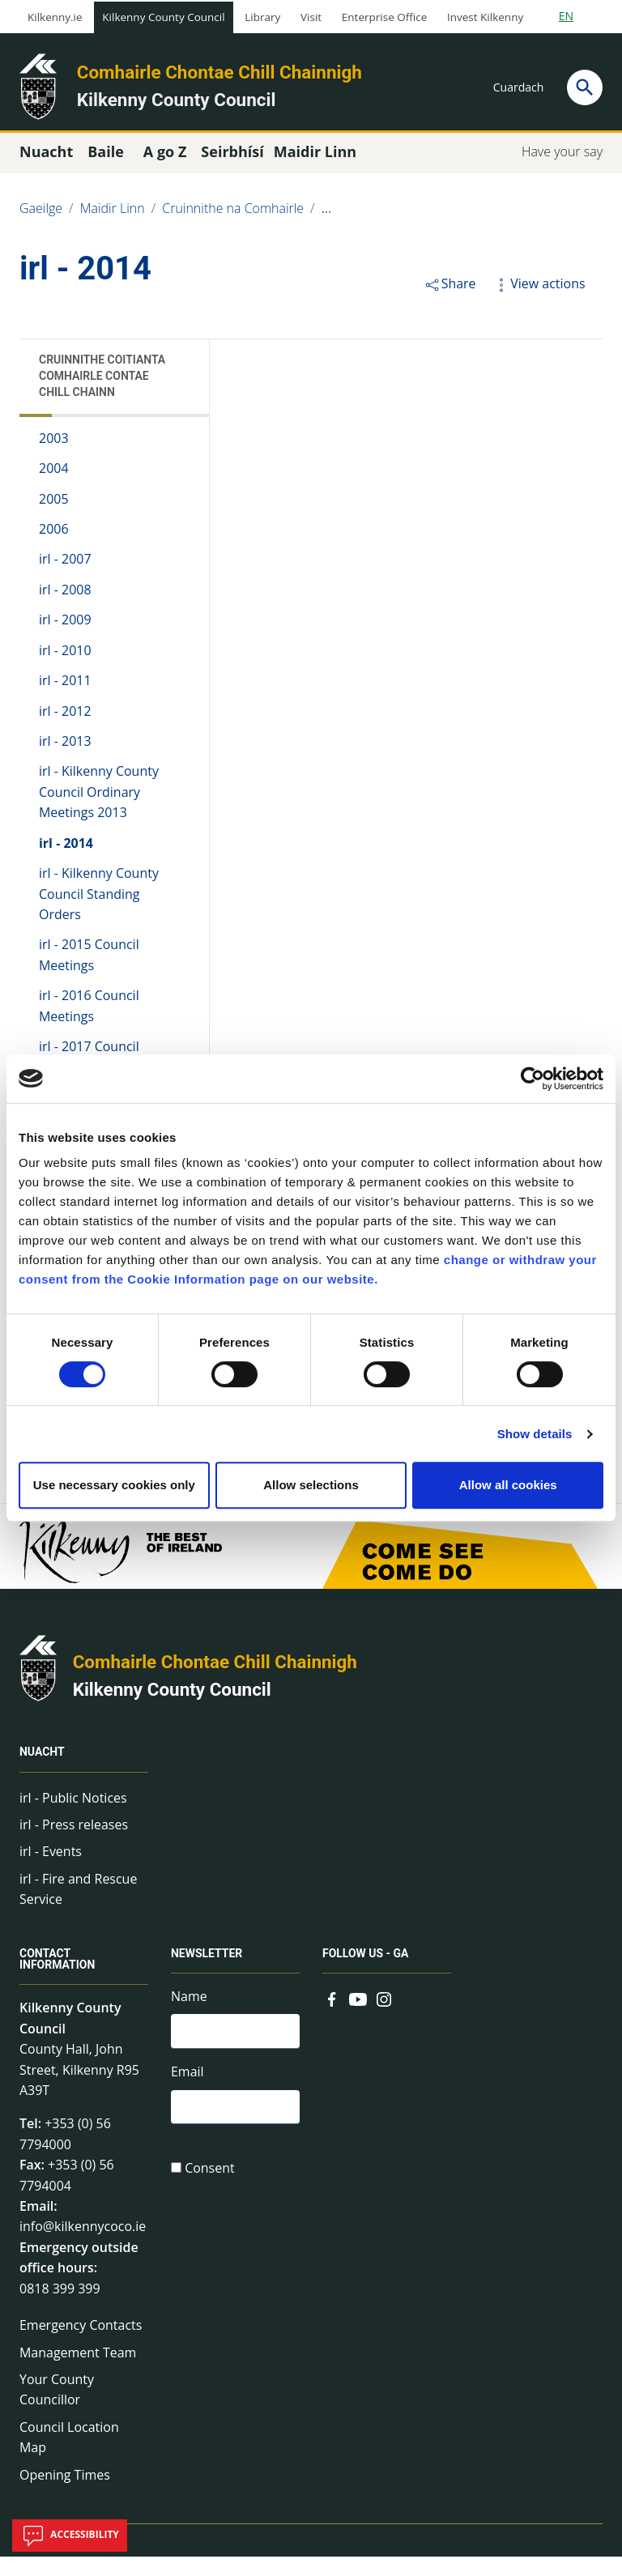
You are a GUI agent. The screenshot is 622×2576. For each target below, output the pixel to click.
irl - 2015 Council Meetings (89, 966)
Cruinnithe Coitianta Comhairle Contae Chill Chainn (469, 217)
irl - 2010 (65, 659)
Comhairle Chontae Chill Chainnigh (219, 72)
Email (187, 2089)
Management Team (78, 2371)
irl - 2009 (65, 629)
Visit (311, 17)
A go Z (165, 159)
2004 (54, 477)
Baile (105, 159)
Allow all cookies (508, 1485)
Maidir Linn (112, 217)
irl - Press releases (73, 1839)
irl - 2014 (66, 853)
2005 (54, 507)
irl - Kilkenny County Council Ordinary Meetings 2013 (99, 802)
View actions (538, 291)
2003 (54, 446)
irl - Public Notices (73, 1811)
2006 (54, 538)
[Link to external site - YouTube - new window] (358, 2014)
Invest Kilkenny (485, 17)
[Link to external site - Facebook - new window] (332, 2014)
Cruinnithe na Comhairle (234, 217)
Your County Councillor (56, 2409)
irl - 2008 (65, 598)
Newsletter (207, 1970)
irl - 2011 (65, 690)
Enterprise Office (384, 17)
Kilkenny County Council (163, 17)
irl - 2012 (65, 720)
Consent (210, 2188)
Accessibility (69, 2535)
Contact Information (57, 1976)
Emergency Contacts (81, 2343)
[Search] (585, 87)
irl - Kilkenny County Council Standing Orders (99, 904)
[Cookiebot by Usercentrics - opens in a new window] (532, 1079)
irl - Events (50, 1867)
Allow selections (311, 1485)
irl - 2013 (65, 751)
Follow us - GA (365, 1970)
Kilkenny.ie (55, 17)
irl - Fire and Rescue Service (78, 1903)
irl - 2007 (65, 568)
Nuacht (42, 1767)
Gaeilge (40, 217)
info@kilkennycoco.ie (83, 2245)
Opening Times (64, 2494)
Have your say (562, 159)
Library (262, 17)
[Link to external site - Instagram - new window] (384, 2014)
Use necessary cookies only (114, 1485)
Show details (535, 1434)
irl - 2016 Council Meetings (89, 1017)
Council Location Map (69, 2457)
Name (189, 2012)
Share (450, 291)
